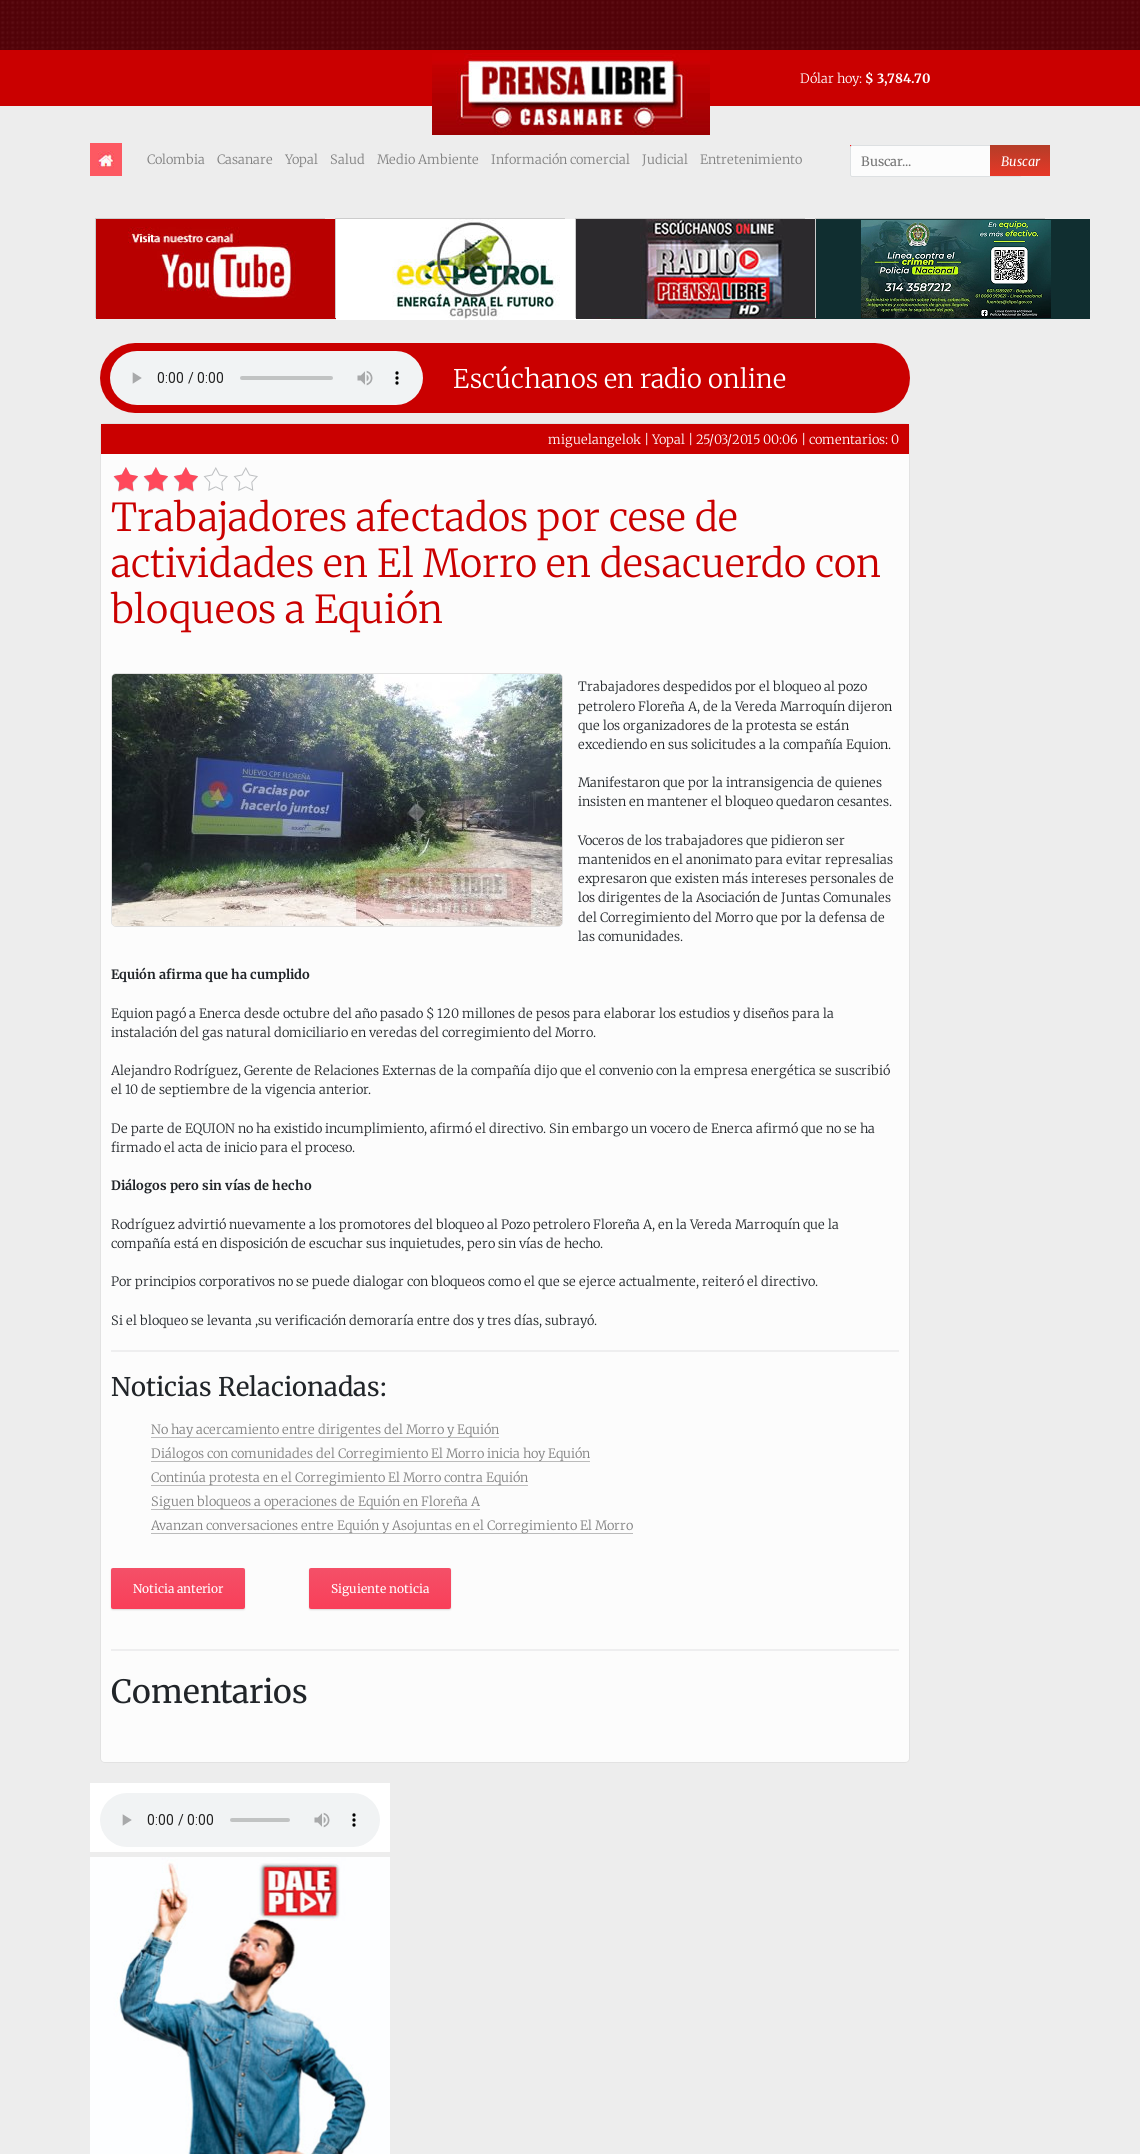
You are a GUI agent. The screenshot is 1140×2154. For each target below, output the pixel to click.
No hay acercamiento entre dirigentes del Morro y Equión (325, 1429)
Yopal (301, 159)
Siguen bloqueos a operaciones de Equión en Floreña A (315, 1501)
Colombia (176, 159)
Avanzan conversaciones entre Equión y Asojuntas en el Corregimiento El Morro (392, 1525)
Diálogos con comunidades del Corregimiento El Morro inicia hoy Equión (370, 1453)
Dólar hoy (829, 78)
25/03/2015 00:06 (747, 439)
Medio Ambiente (428, 159)
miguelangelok (594, 439)
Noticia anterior (178, 1588)
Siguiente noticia (380, 1588)
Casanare (245, 159)
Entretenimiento (751, 159)
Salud (347, 159)
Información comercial (560, 159)
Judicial (665, 159)
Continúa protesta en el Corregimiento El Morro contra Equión (339, 1477)
